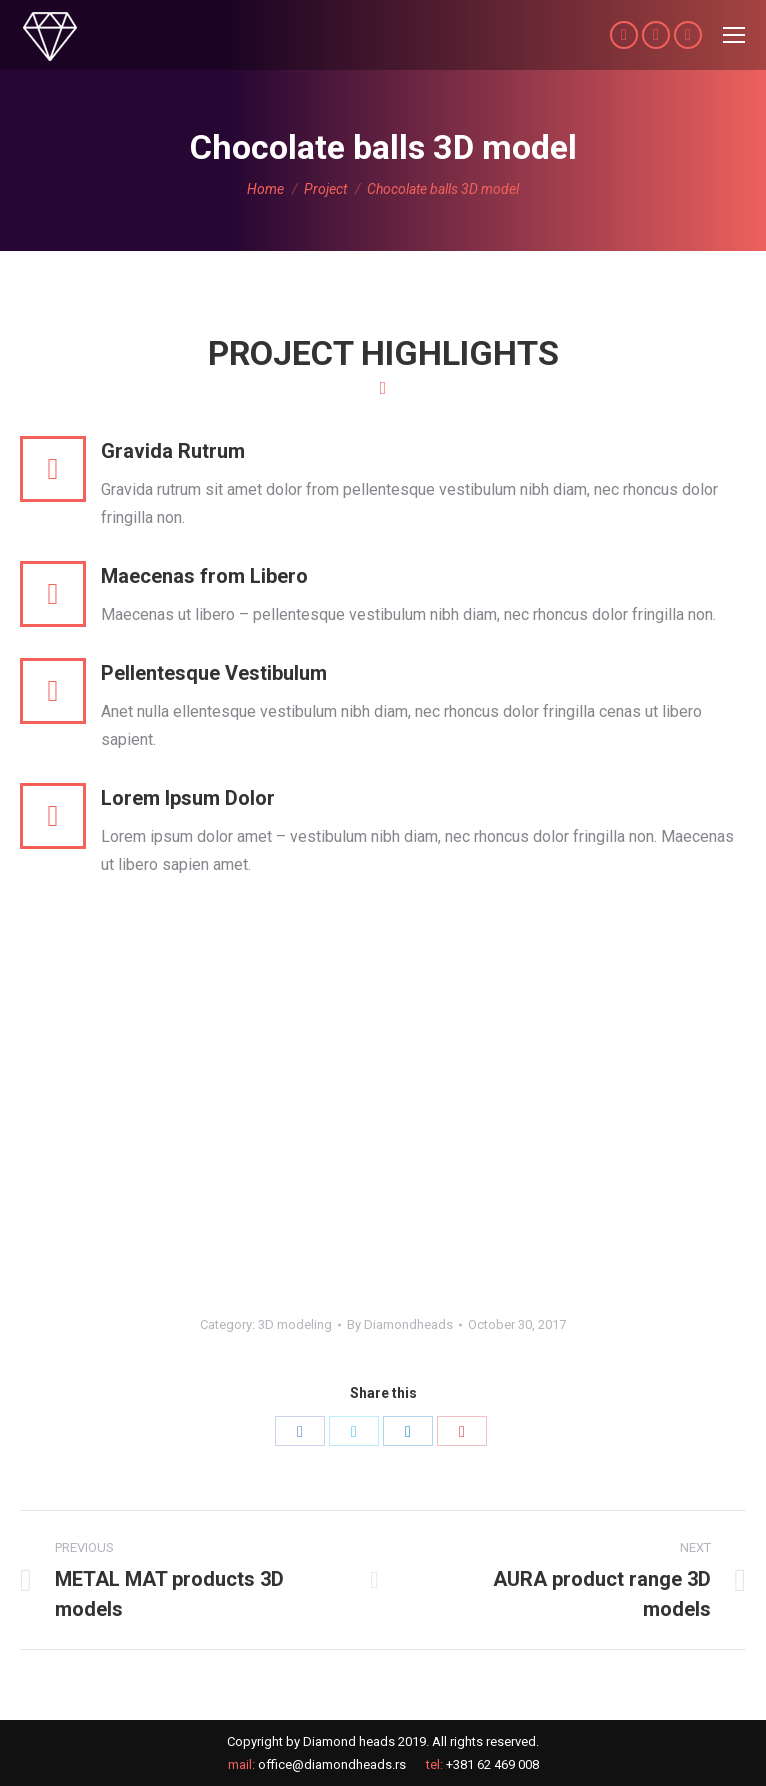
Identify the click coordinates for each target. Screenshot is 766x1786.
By (400, 1324)
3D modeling (295, 1324)
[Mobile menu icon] (734, 35)
